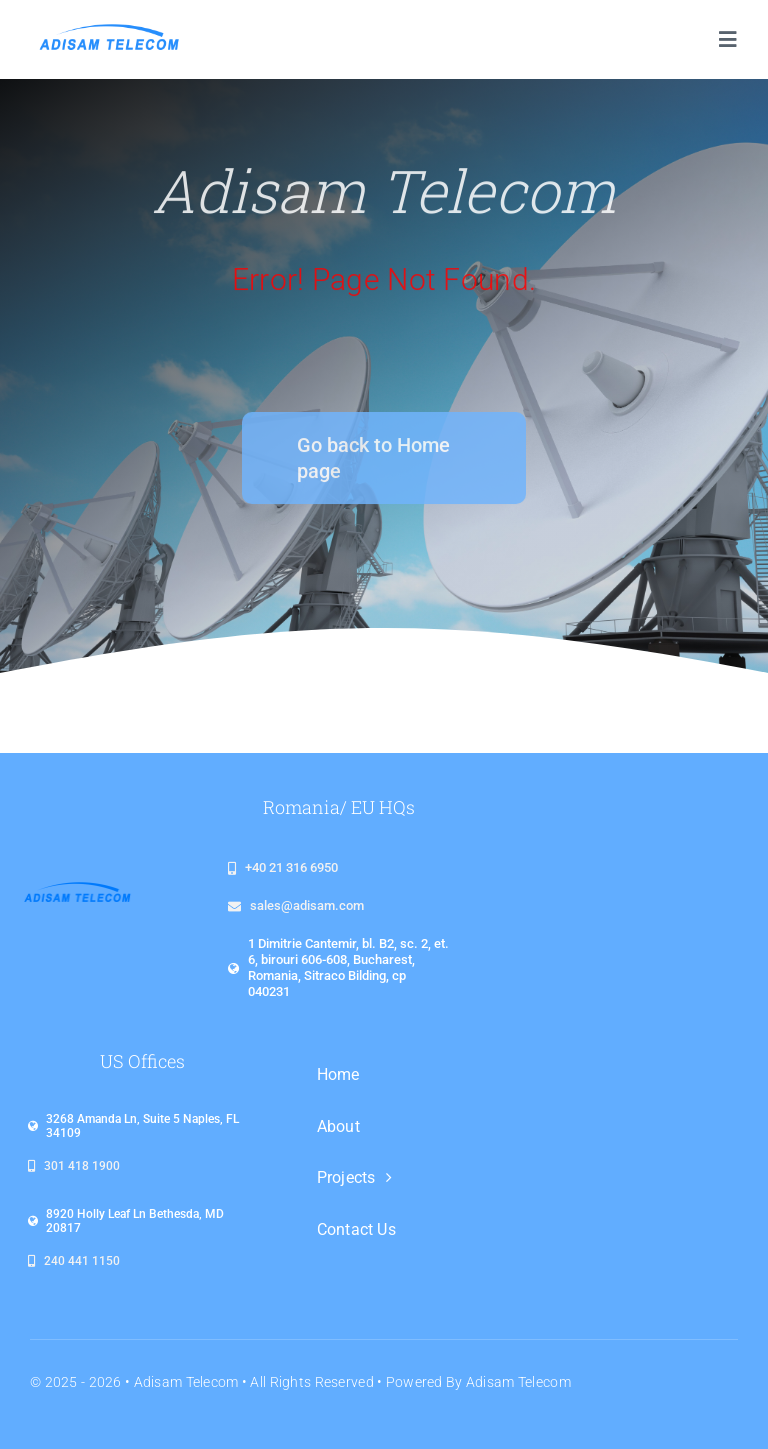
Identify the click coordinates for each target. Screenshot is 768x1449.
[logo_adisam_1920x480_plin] (108, 29)
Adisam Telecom (186, 1382)
